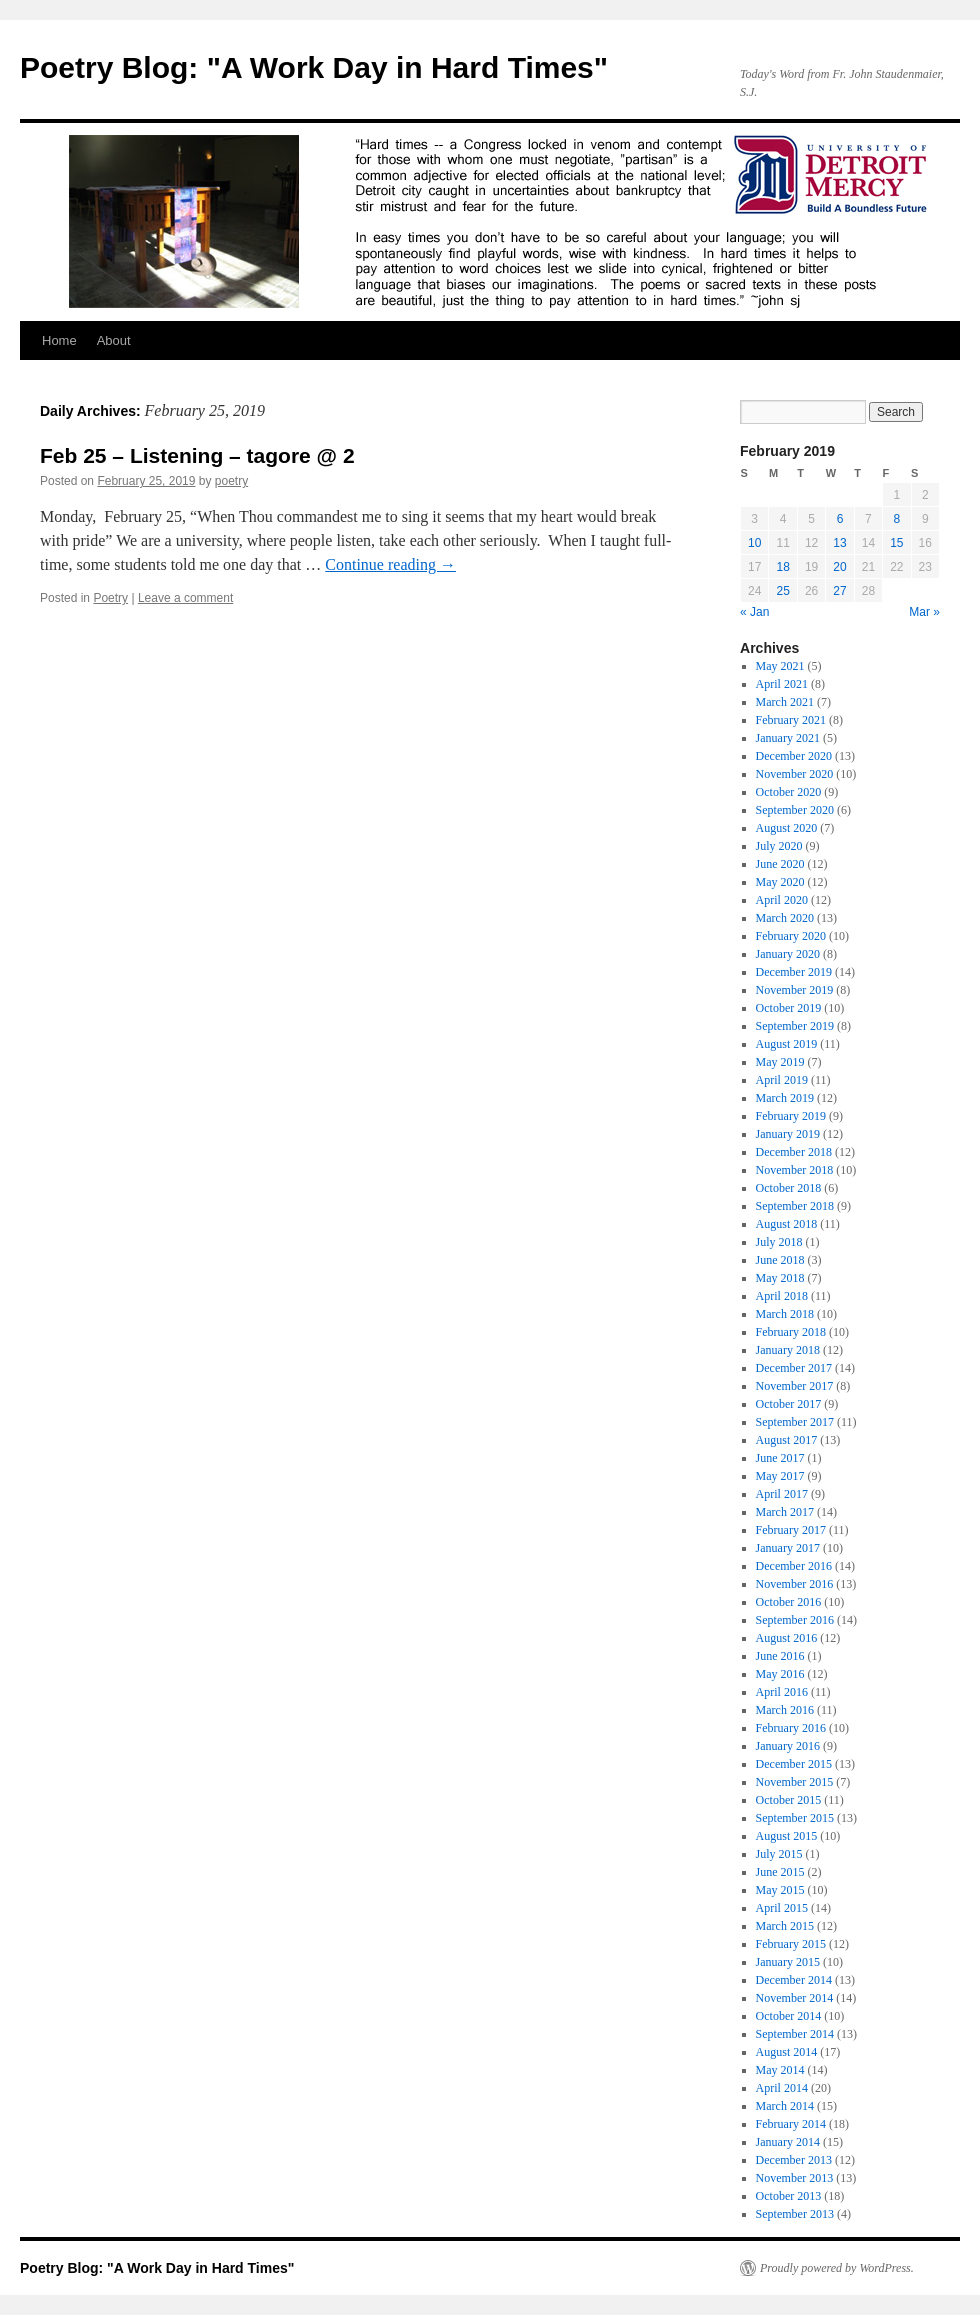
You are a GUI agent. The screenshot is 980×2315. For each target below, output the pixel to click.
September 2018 (795, 1206)
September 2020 (795, 810)
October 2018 (789, 1188)
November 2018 (795, 1170)
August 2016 (787, 1638)
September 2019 (795, 1026)
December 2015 (794, 1764)
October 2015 (789, 1800)
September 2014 (795, 2034)
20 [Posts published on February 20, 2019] (839, 567)
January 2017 (788, 1548)
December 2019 (794, 972)
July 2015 (779, 1854)
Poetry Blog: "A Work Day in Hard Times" (314, 67)
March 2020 (785, 918)
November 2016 (795, 1584)
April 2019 (782, 1080)
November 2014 (795, 1998)
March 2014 (785, 2106)
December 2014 (794, 1980)
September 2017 (795, 1422)
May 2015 (780, 1890)
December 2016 (794, 1566)
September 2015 (795, 1818)
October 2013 (789, 2196)
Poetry (110, 598)
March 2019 (785, 1098)
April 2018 (782, 1296)
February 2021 (791, 720)
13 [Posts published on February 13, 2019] (839, 543)
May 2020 (780, 882)
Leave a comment (185, 598)
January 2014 (788, 2142)
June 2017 (780, 1458)
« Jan (754, 612)
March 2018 (785, 1314)
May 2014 (780, 2070)
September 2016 (795, 1620)
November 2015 (795, 1782)
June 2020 (780, 864)
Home (59, 340)
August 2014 (787, 2052)
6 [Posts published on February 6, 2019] (840, 519)
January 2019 (788, 1134)
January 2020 (788, 954)
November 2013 (795, 2178)
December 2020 (794, 756)
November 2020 (795, 774)
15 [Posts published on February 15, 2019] (896, 543)
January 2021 (788, 738)
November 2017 (795, 1386)
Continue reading (390, 564)
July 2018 (779, 1242)
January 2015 (788, 1962)
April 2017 (782, 1494)
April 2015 (782, 1908)
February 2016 (791, 1728)
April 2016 (782, 1692)
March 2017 (785, 1512)
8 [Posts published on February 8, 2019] (896, 519)
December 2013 (794, 2160)
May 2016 (780, 1674)
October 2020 (789, 792)
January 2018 (788, 1350)
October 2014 (789, 2016)
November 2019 (795, 990)
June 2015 (780, 1872)
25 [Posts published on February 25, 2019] (782, 591)
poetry (231, 481)
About (114, 340)
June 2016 (780, 1656)
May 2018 (780, 1278)
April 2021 (782, 684)
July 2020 (779, 846)
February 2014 (791, 2124)
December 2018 (794, 1152)
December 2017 (794, 1368)
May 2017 (780, 1476)
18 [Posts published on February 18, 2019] (782, 567)
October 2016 (789, 1602)
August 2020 (787, 828)
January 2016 (788, 1746)
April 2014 (782, 2088)
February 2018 (791, 1332)
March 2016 (785, 1710)
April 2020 (782, 900)
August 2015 (787, 1836)
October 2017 (789, 1404)
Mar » (924, 612)
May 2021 (780, 666)
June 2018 (780, 1260)
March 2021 (785, 702)
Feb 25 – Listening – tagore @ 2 (197, 455)
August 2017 (787, 1440)
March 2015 (785, 1926)
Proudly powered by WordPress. (837, 2268)
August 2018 (787, 1224)
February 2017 (791, 1530)
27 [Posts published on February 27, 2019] (839, 591)
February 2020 (791, 936)
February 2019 (791, 1116)
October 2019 (789, 1008)
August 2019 (787, 1044)
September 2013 (795, 2214)
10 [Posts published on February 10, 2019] (754, 543)
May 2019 (780, 1062)
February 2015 (791, 1944)
